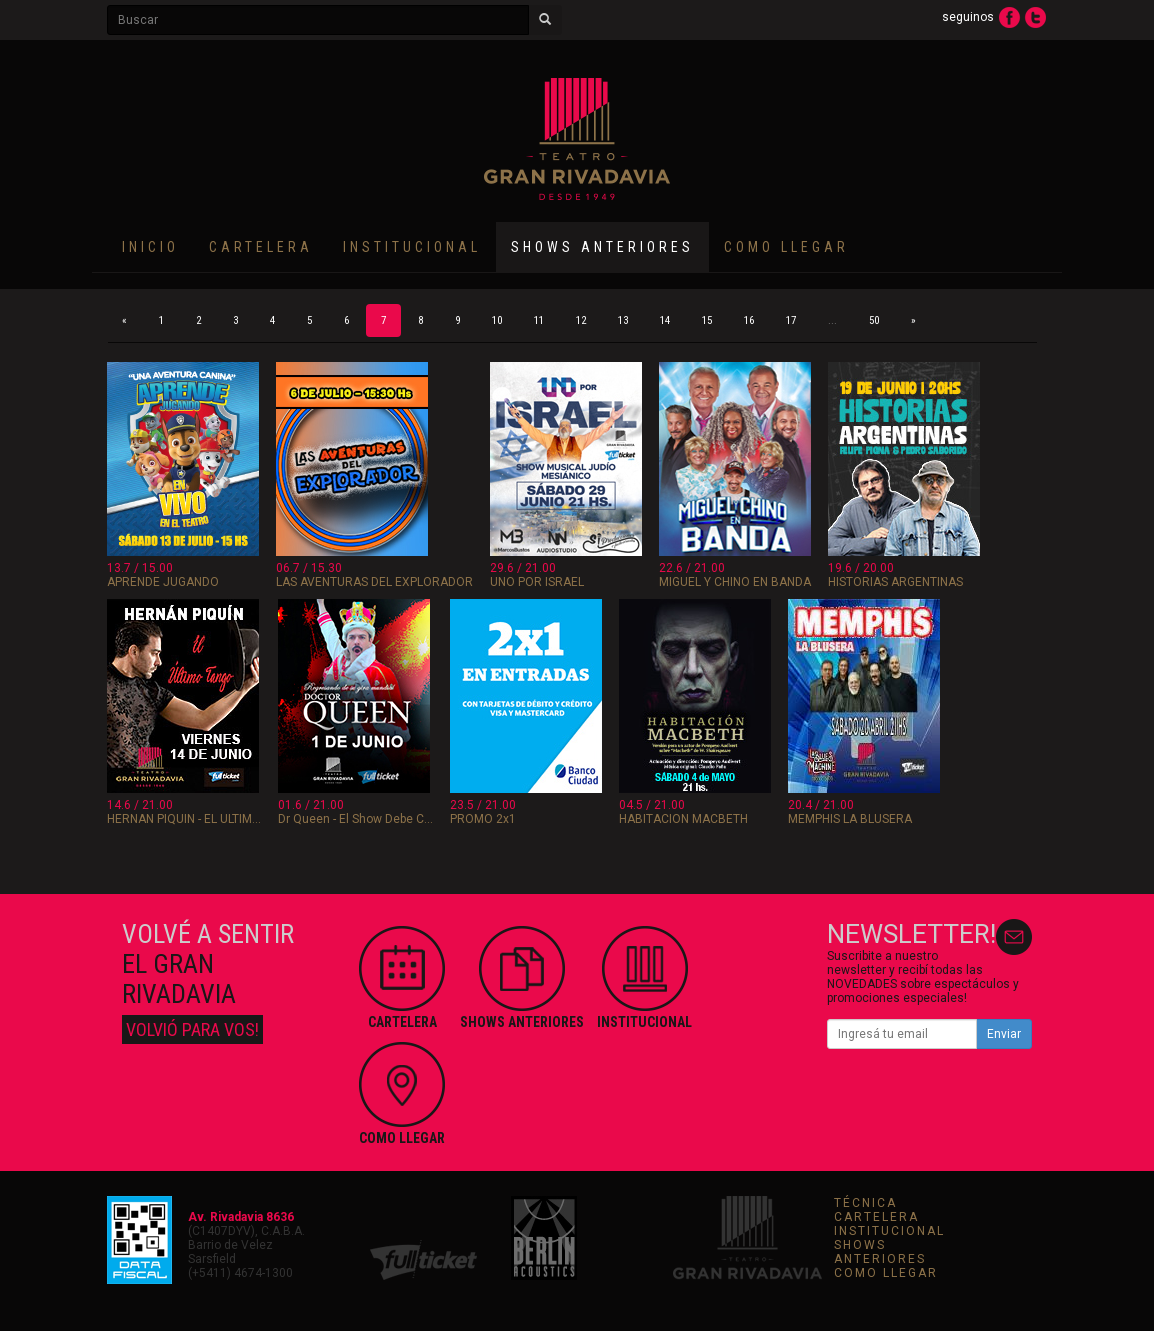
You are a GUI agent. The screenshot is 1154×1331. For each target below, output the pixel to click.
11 (539, 320)
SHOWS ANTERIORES (880, 1252)
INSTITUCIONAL (412, 247)
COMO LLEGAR (786, 247)
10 (497, 320)
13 (623, 320)
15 (707, 320)
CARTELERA (261, 247)
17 (791, 320)
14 (665, 320)
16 (749, 320)
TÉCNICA (865, 1203)
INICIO (150, 247)
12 (581, 320)
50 (874, 320)
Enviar (1004, 1034)
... (832, 320)
